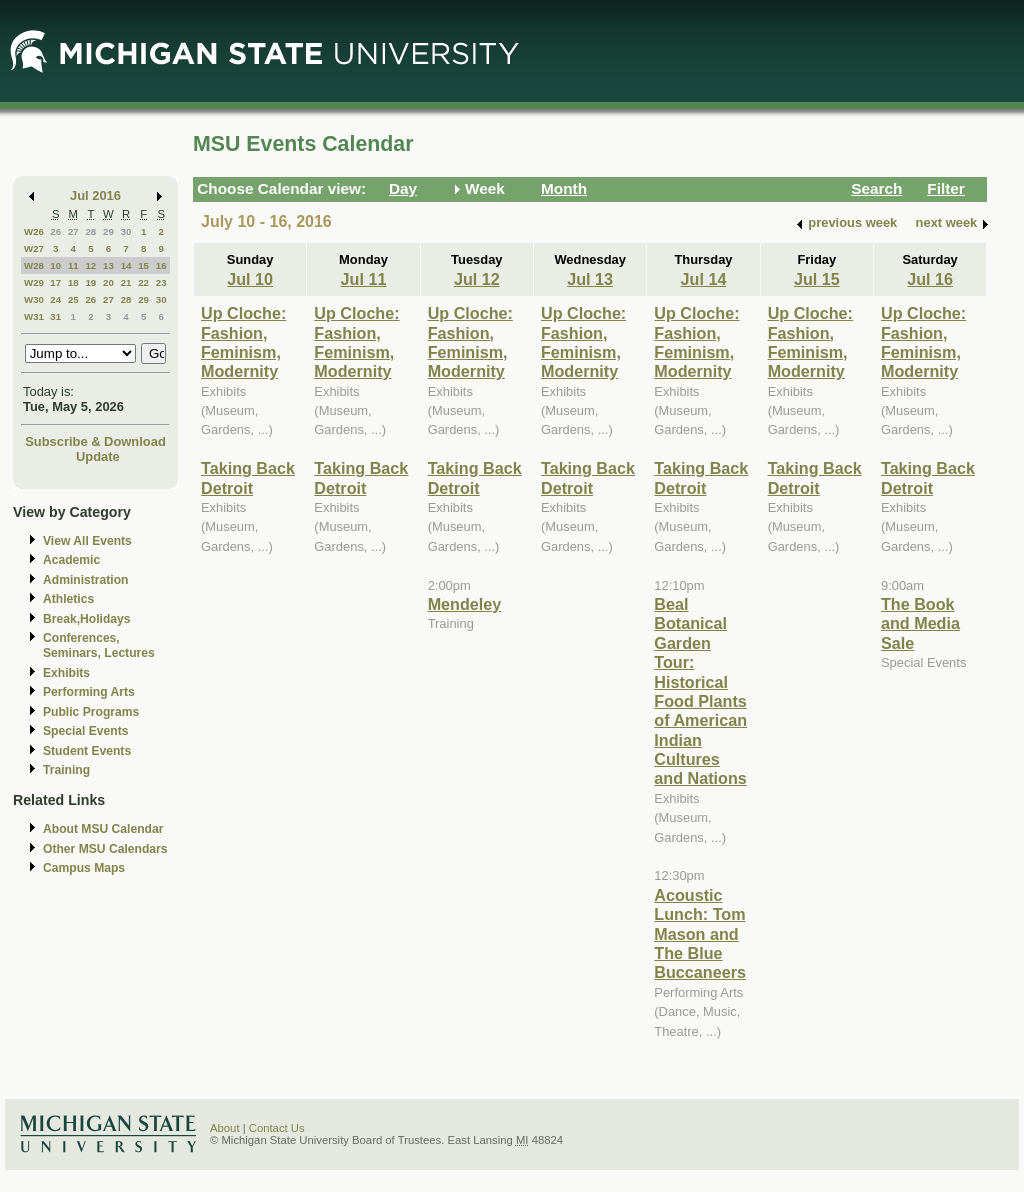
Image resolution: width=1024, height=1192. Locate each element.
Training (66, 770)
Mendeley (465, 604)
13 (108, 265)
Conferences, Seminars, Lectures (99, 645)
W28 (34, 265)
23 (161, 282)
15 (143, 265)
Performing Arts (89, 692)
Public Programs (91, 712)
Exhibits (66, 673)
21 (126, 282)
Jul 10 (250, 279)
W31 (34, 316)
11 (73, 265)
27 (73, 231)
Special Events (85, 731)
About (225, 1128)
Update (98, 456)
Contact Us (277, 1128)
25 (73, 299)
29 (108, 231)
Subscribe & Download (95, 441)
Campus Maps (84, 868)
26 (55, 231)
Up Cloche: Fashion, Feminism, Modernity (243, 342)
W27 (34, 248)
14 (126, 265)
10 (55, 265)
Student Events (87, 751)
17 (55, 282)
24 (55, 299)
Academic (71, 560)
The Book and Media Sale (920, 623)
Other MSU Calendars (105, 849)
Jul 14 (704, 279)
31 (55, 316)
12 (90, 265)
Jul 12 (477, 279)
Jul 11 (364, 279)
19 (90, 282)
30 (126, 231)
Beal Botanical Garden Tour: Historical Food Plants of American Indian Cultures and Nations (700, 691)
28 (90, 231)
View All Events (87, 541)
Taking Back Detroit (248, 477)
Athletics (68, 599)
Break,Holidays (87, 619)
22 (143, 282)
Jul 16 (930, 279)
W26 (34, 231)
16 (161, 265)
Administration (85, 580)
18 (73, 282)
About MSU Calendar (103, 829)
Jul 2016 (95, 195)
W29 (34, 282)
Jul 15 (817, 279)
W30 (34, 299)
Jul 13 (590, 279)
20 (108, 282)
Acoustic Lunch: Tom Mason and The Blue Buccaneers (700, 934)
